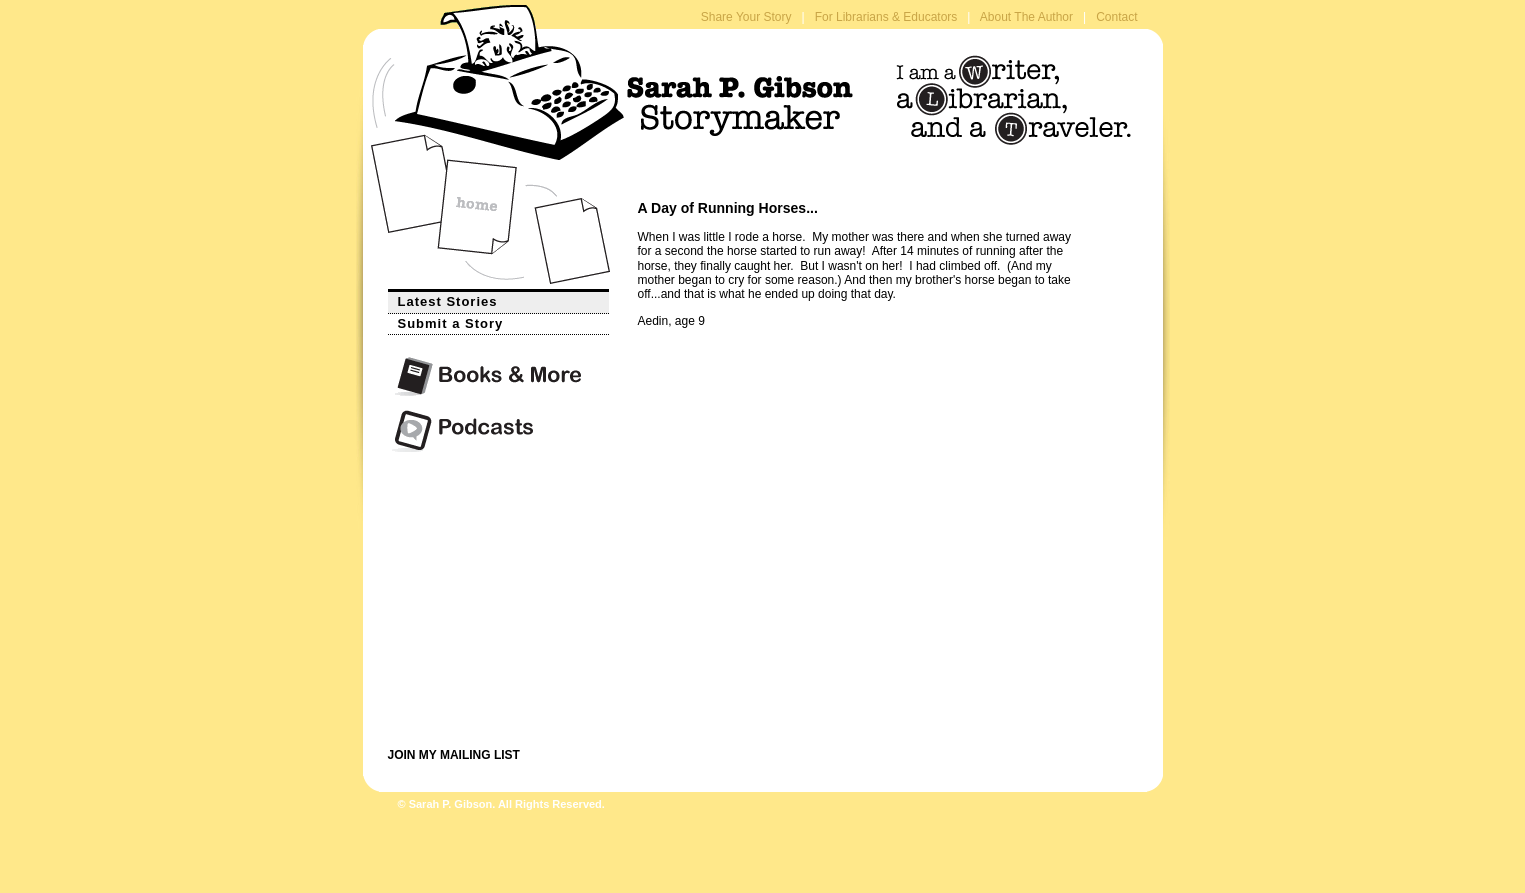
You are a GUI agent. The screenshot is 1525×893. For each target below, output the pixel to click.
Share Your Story (746, 17)
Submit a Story (446, 322)
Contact (1116, 17)
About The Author (1026, 17)
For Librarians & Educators (886, 17)
